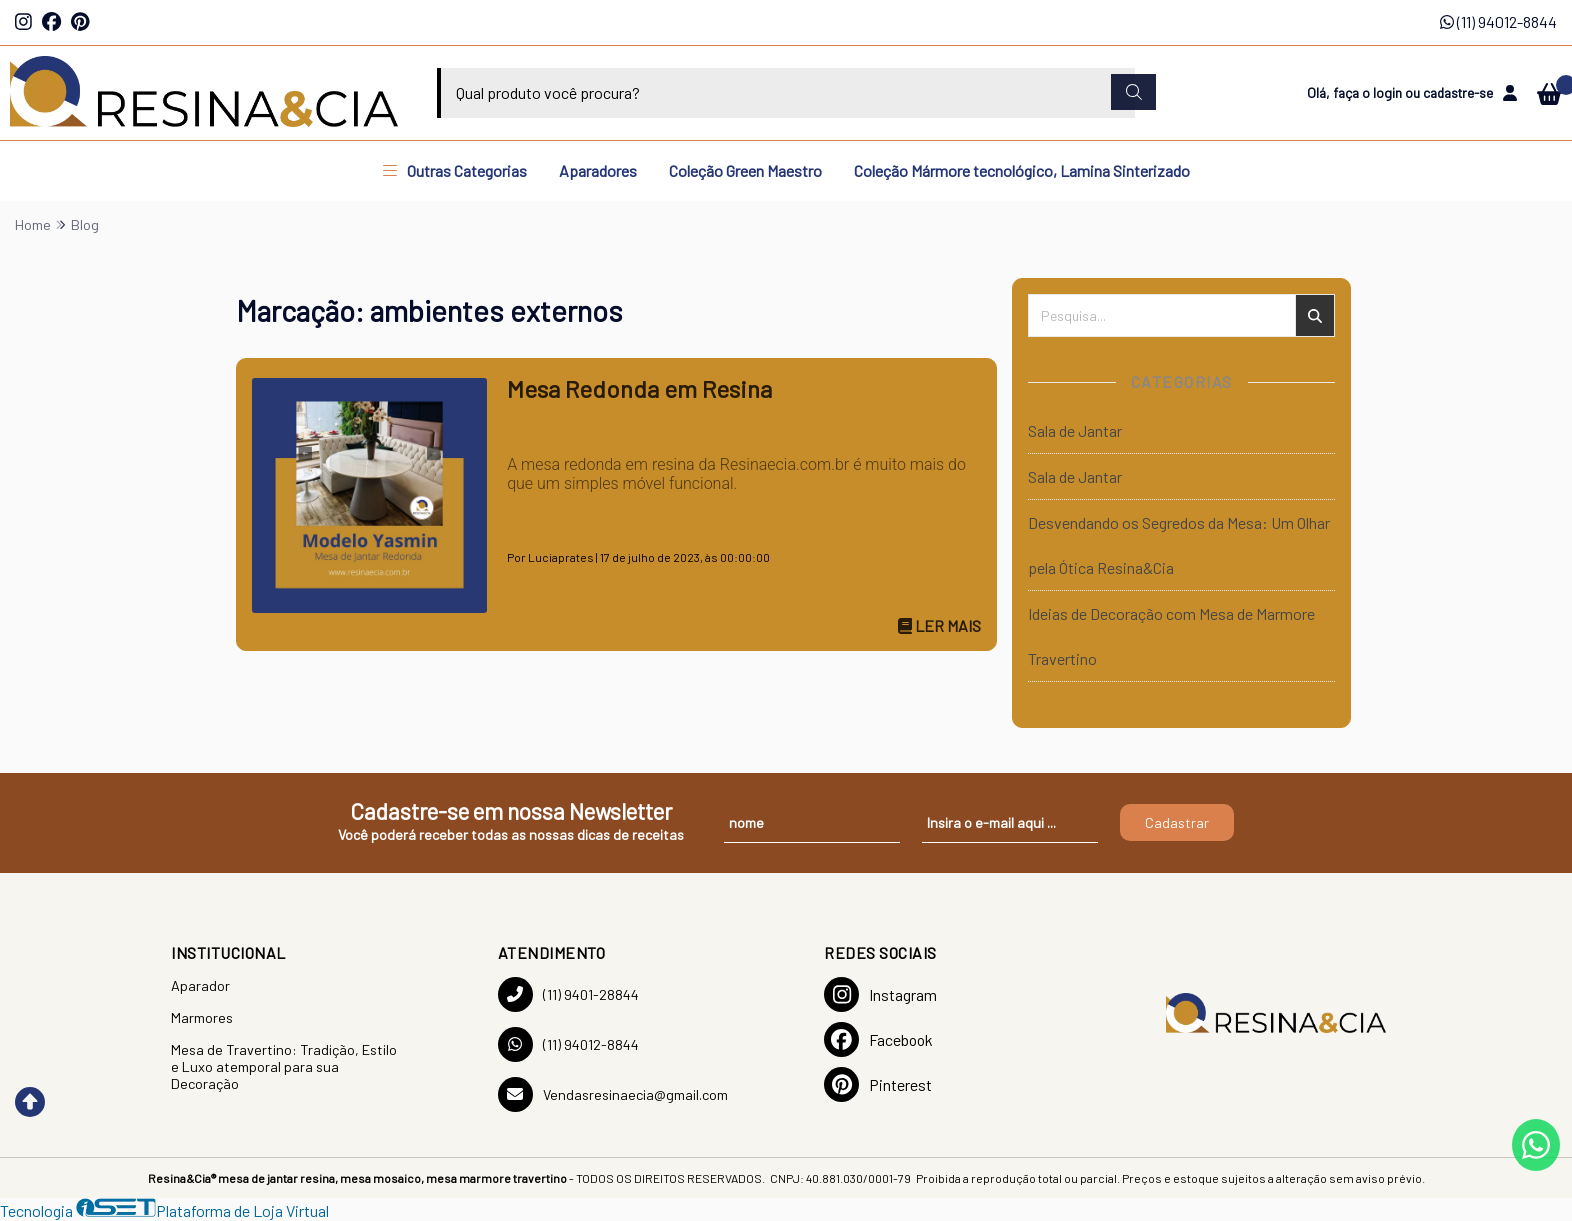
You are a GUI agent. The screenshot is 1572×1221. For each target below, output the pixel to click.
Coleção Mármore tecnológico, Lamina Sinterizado (1022, 170)
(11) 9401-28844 (568, 994)
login (1389, 92)
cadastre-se (1458, 92)
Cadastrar (1177, 822)
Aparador (200, 985)
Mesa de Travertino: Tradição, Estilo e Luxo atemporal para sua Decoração (284, 1066)
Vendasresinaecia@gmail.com (613, 1094)
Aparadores (598, 170)
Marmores (202, 1017)
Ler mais (939, 625)
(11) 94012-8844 (1498, 21)
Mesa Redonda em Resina (639, 388)
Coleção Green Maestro (745, 170)
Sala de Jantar (1075, 430)
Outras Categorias (455, 170)
